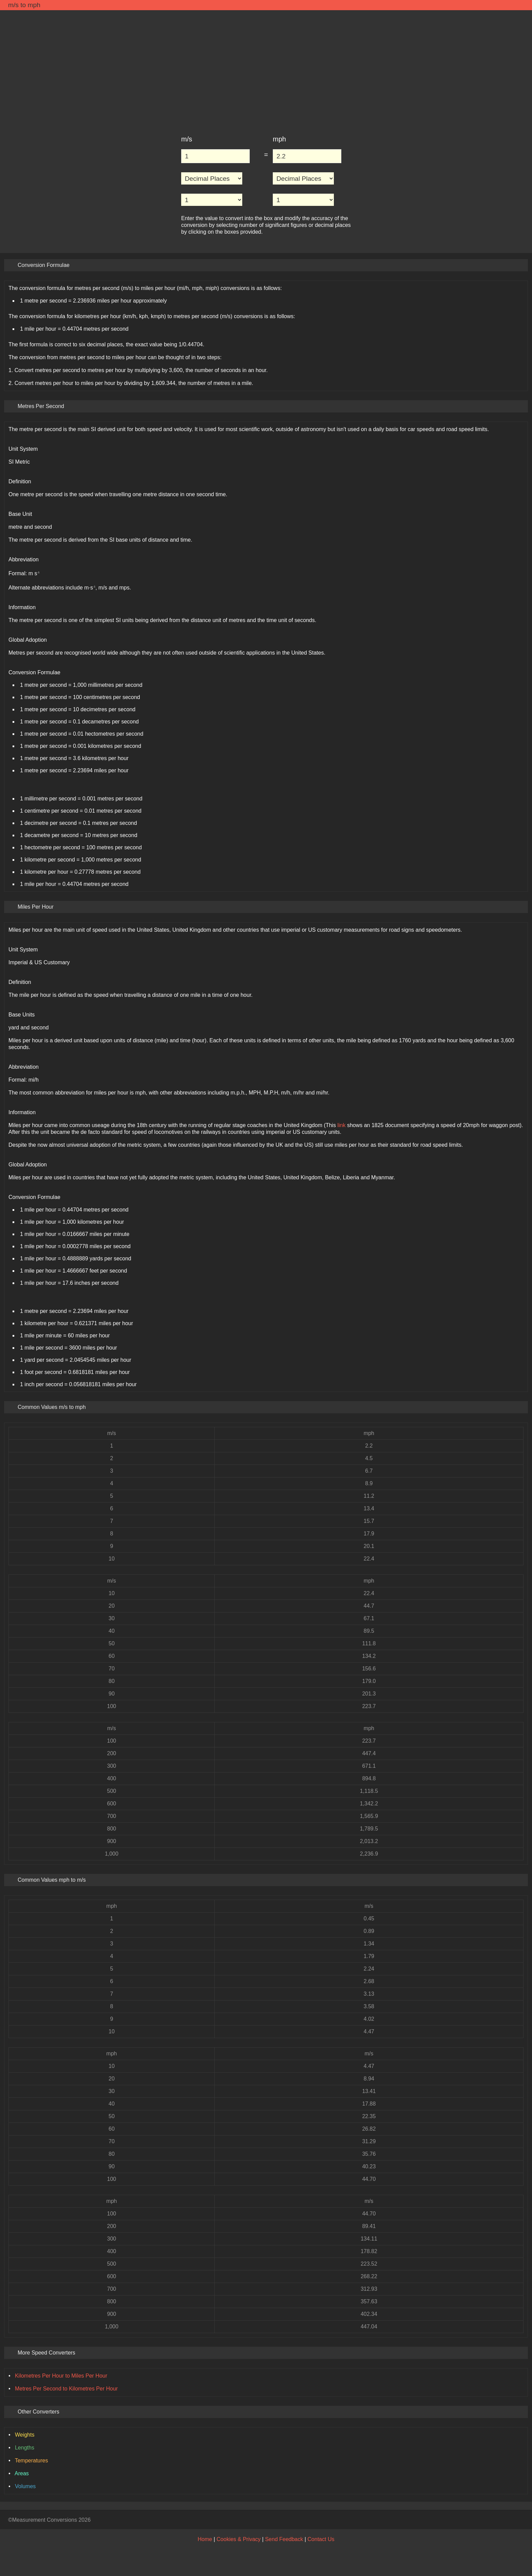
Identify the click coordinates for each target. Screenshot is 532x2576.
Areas (22, 2473)
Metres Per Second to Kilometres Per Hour (66, 2388)
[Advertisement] (266, 69)
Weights (25, 2435)
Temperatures (31, 2460)
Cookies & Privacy (238, 2539)
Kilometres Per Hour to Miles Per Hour (61, 2376)
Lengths (24, 2448)
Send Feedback (284, 2539)
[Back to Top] (520, 2520)
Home (205, 2539)
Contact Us (320, 2539)
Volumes (25, 2486)
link (341, 1125)
